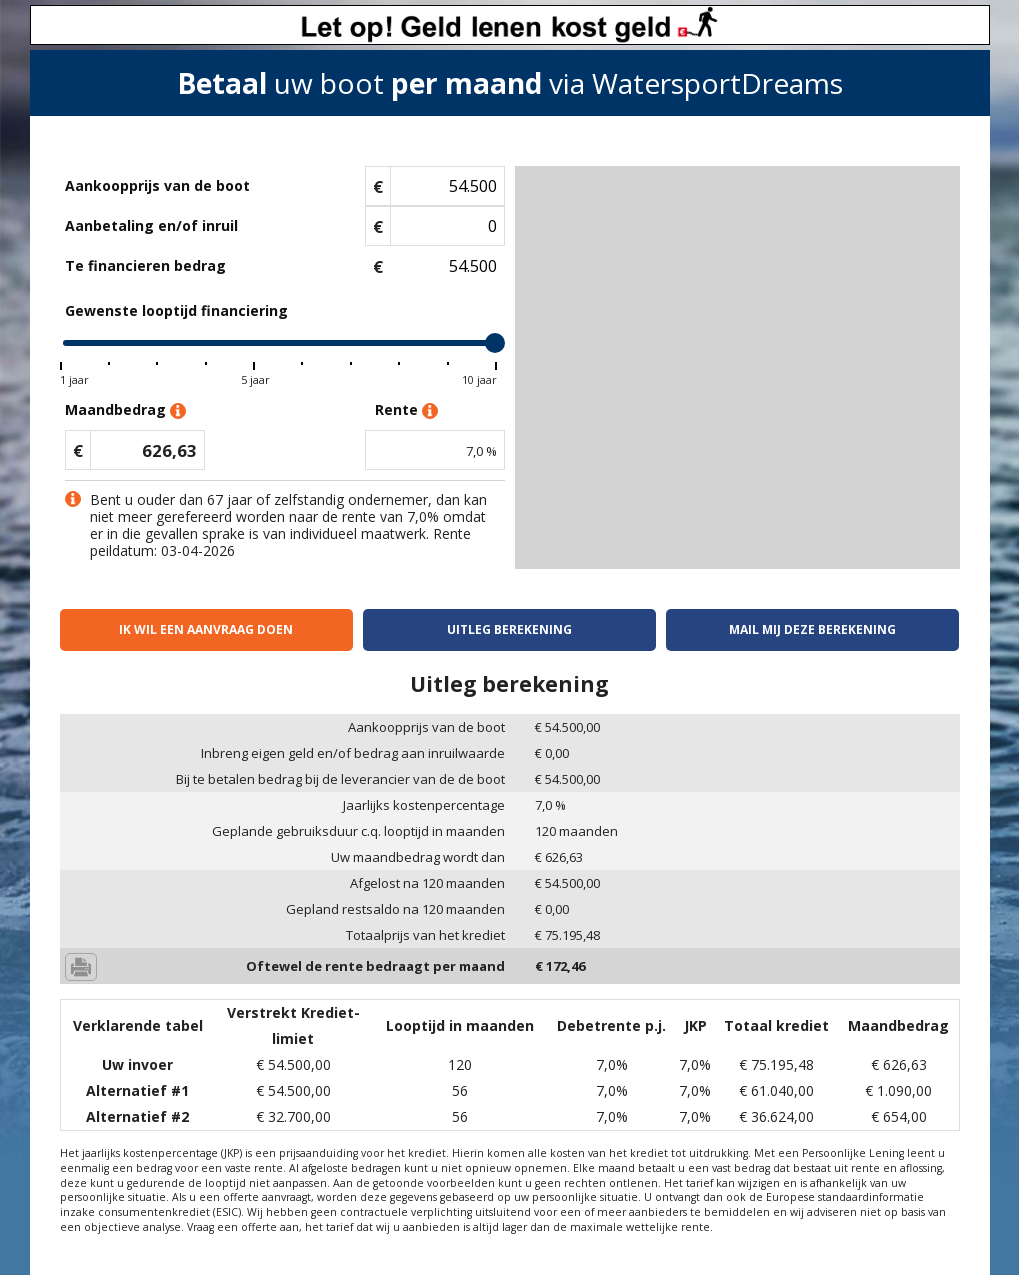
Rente (406, 410)
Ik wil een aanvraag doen (206, 629)
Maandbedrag (125, 410)
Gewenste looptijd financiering (176, 310)
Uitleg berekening (509, 629)
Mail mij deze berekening (812, 629)
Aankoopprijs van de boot (157, 185)
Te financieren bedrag (145, 265)
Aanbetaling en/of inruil (151, 225)
